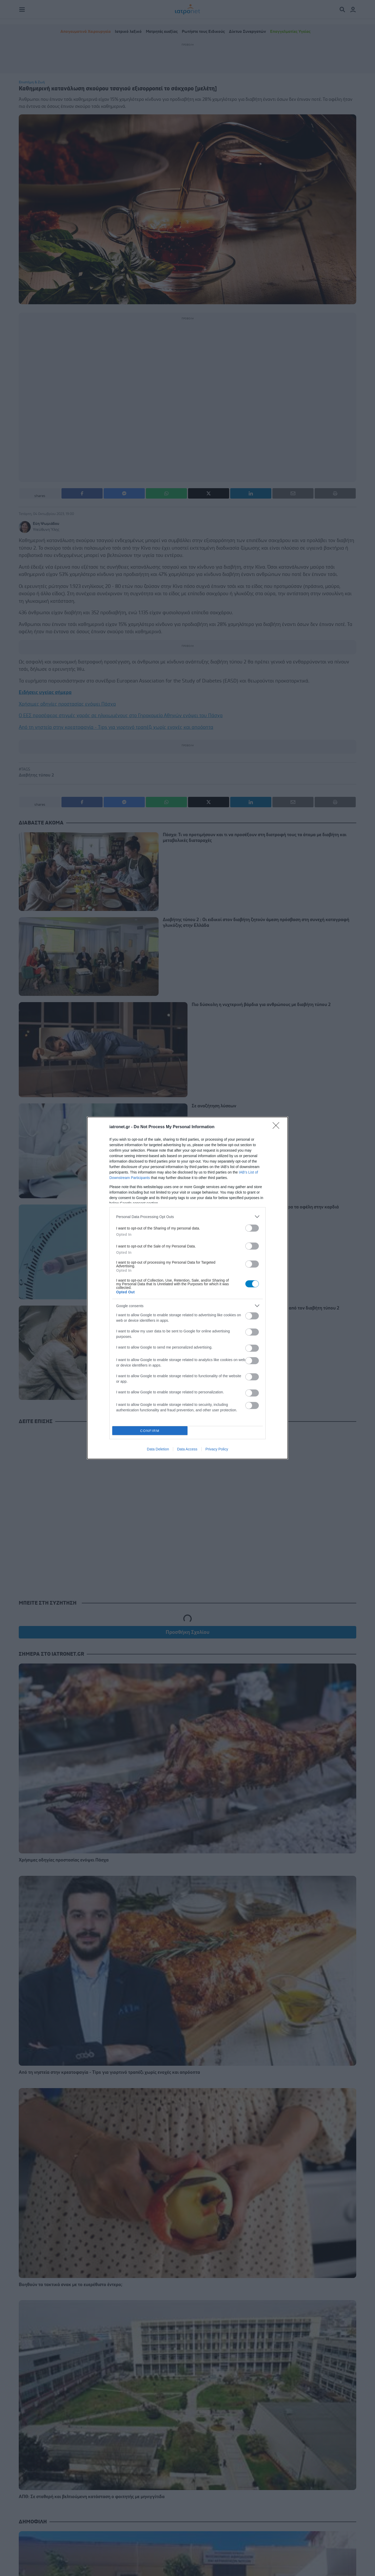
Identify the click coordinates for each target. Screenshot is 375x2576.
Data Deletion (158, 1449)
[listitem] (187, 1216)
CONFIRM (150, 1431)
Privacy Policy (216, 1449)
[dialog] (187, 1288)
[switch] (252, 1228)
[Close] (278, 1127)
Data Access (187, 1449)
